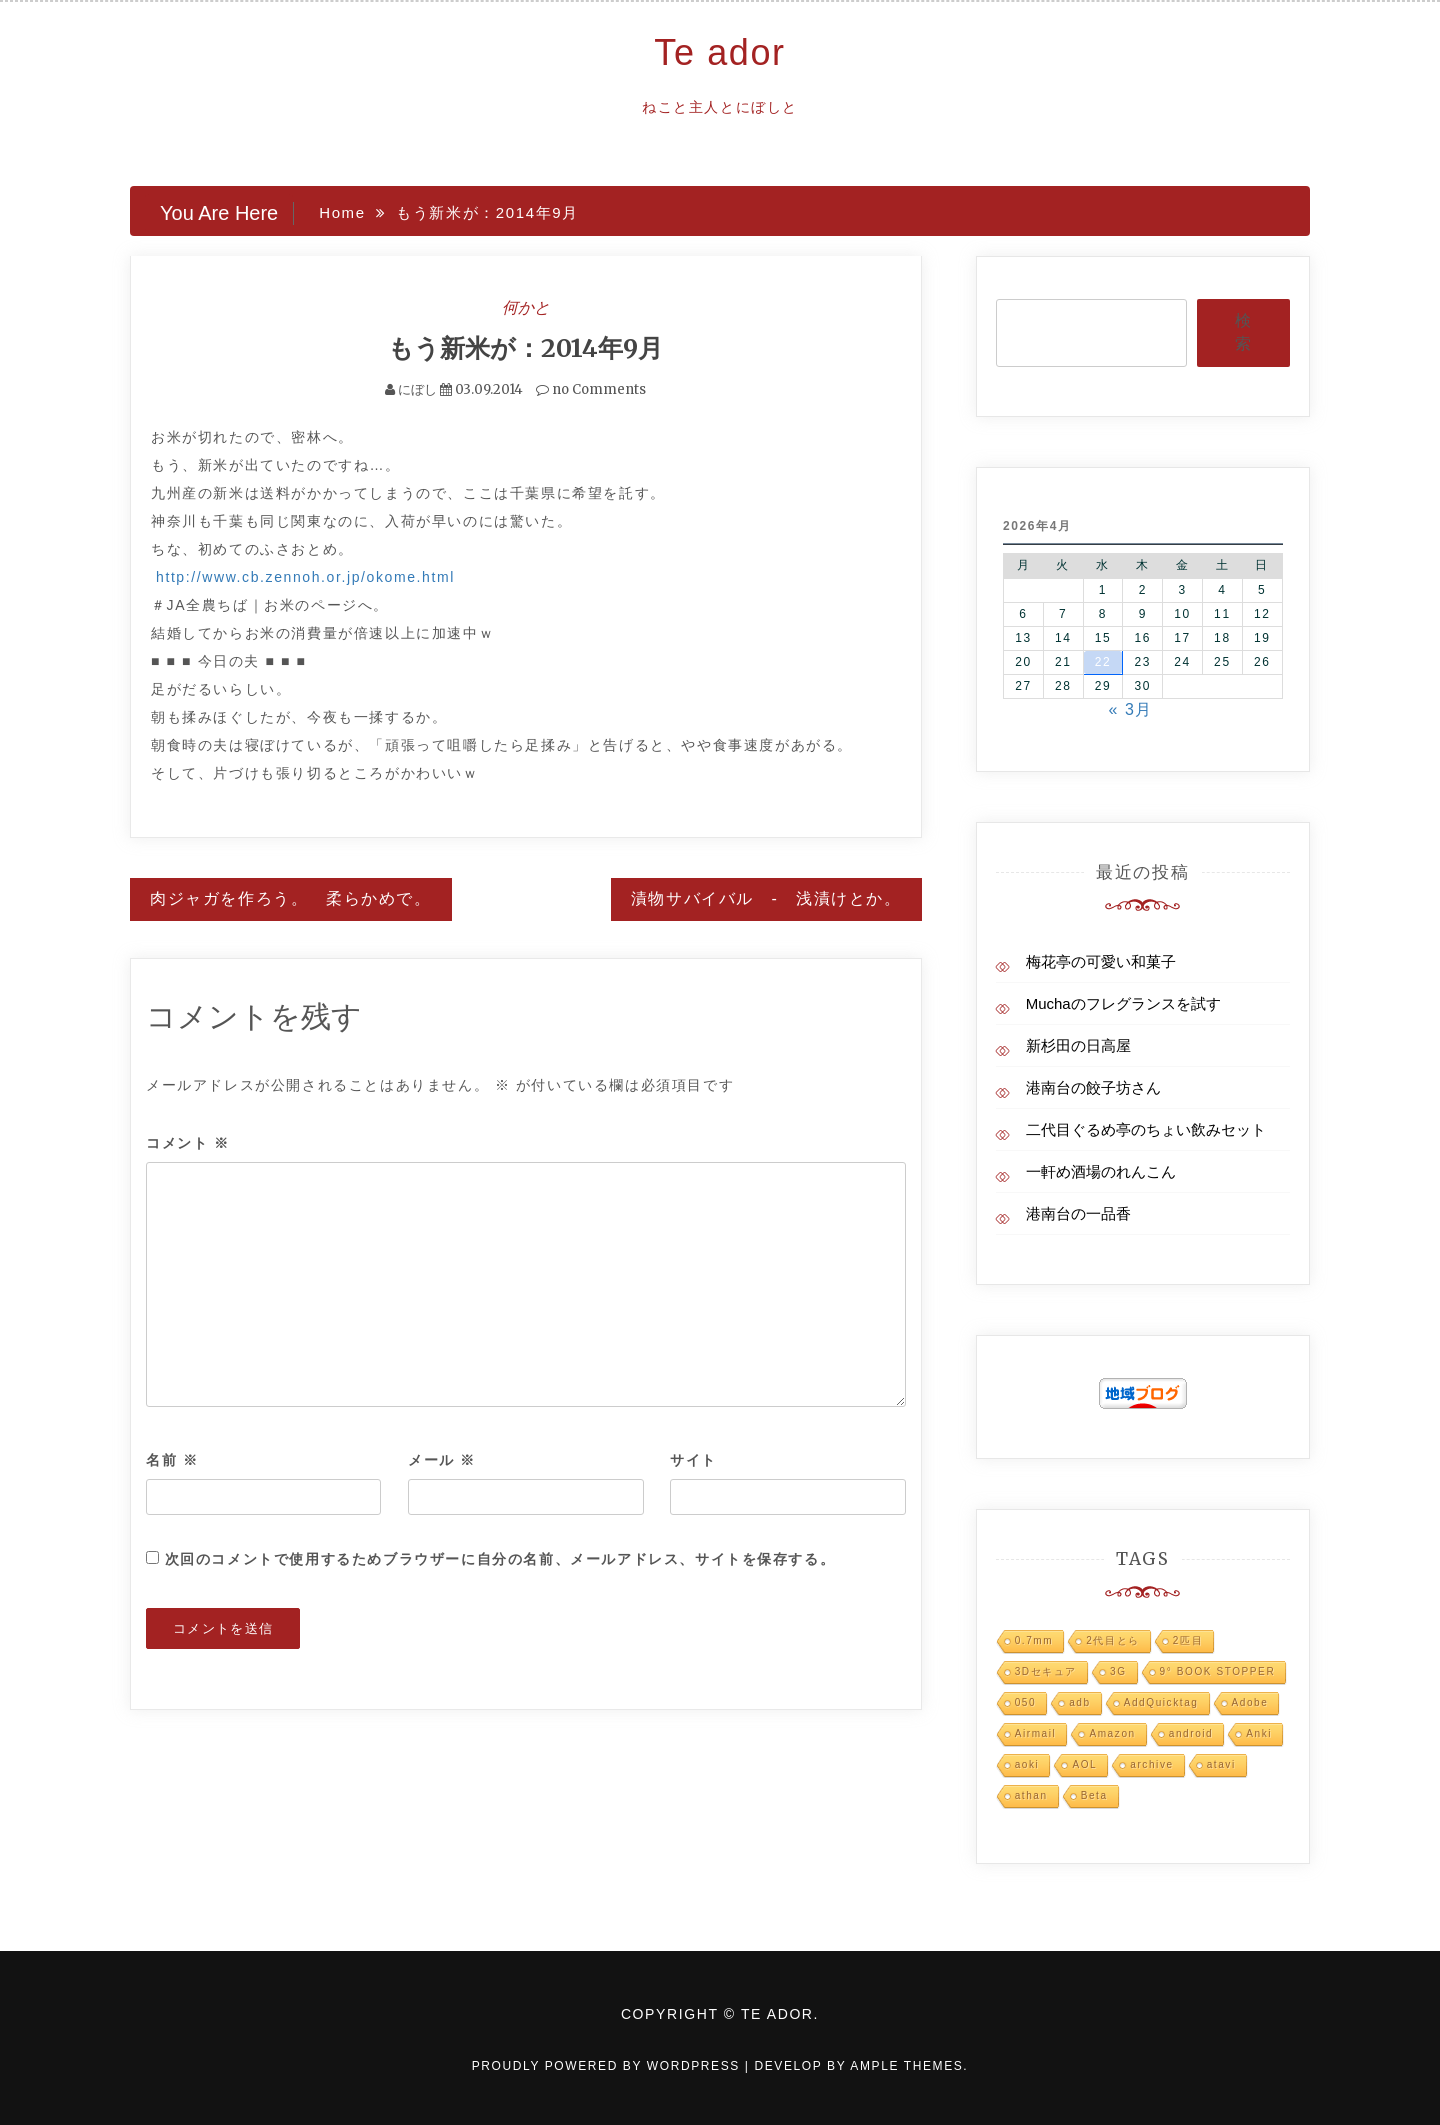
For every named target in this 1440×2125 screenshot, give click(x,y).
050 (1026, 1702)
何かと (526, 307)
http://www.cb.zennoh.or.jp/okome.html (305, 577)
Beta (1094, 1795)
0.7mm (1034, 1640)
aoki (1027, 1764)
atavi (1221, 1764)
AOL (1084, 1764)
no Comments (591, 389)
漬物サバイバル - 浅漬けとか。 (766, 898)
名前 (172, 1460)
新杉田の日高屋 (1078, 1045)
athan (1031, 1795)
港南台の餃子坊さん (1093, 1087)
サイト (693, 1460)
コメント (188, 1143)
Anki (1259, 1733)
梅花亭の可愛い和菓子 (1101, 961)
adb (1080, 1702)
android (1191, 1733)
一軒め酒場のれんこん (1101, 1171)
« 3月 (1130, 709)
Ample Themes (906, 2066)
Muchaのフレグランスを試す (1123, 1003)
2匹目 (1188, 1640)
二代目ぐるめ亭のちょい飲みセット (1146, 1129)
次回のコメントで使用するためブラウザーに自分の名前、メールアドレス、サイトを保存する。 (500, 1559)
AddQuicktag (1161, 1702)
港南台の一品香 (1078, 1213)
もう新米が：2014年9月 (525, 348)
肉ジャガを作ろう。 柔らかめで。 (291, 898)
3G (1118, 1671)
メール (442, 1460)
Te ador (719, 52)
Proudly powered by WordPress (608, 2066)
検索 (1243, 332)
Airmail (1036, 1733)
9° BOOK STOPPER (1218, 1671)
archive (1151, 1764)
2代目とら (1113, 1640)
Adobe (1250, 1702)
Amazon (1112, 1733)
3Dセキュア (1046, 1671)
